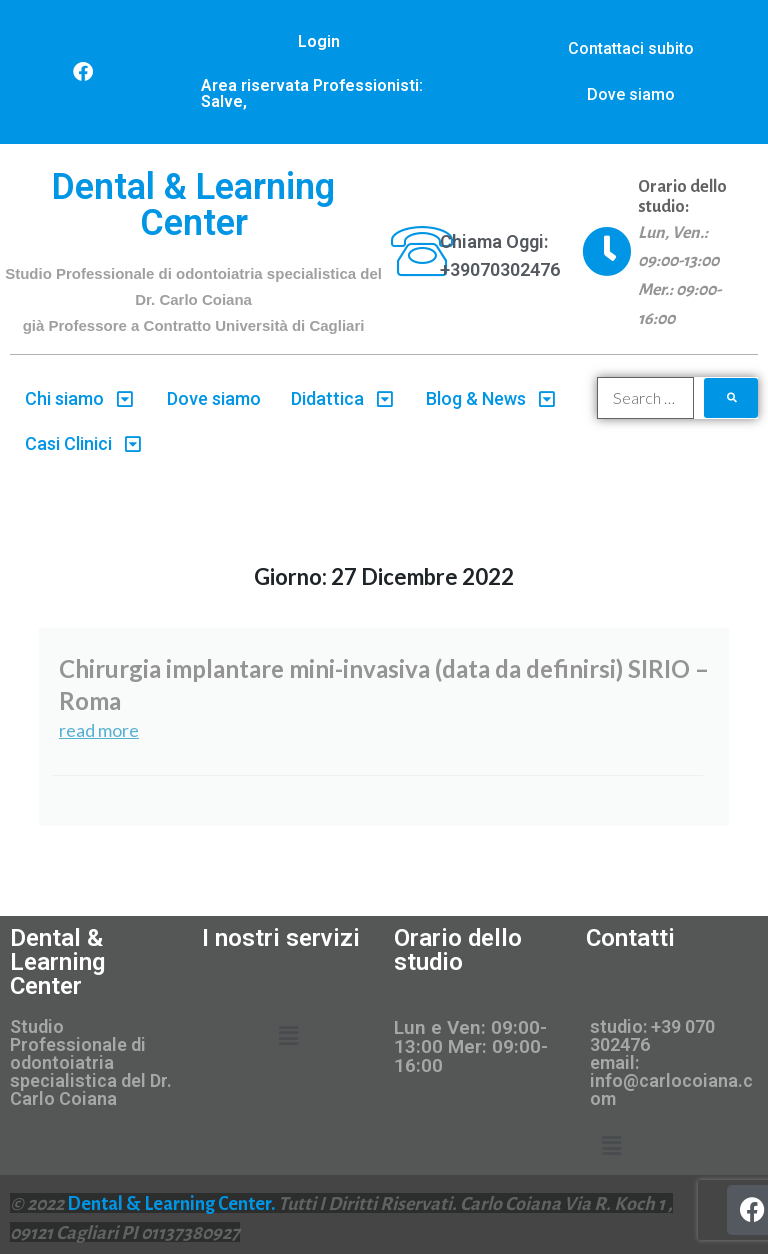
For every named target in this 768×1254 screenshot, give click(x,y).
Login (319, 41)
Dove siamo (631, 94)
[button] (288, 1036)
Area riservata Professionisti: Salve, (312, 93)
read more (99, 730)
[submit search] (731, 398)
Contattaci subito (631, 48)
